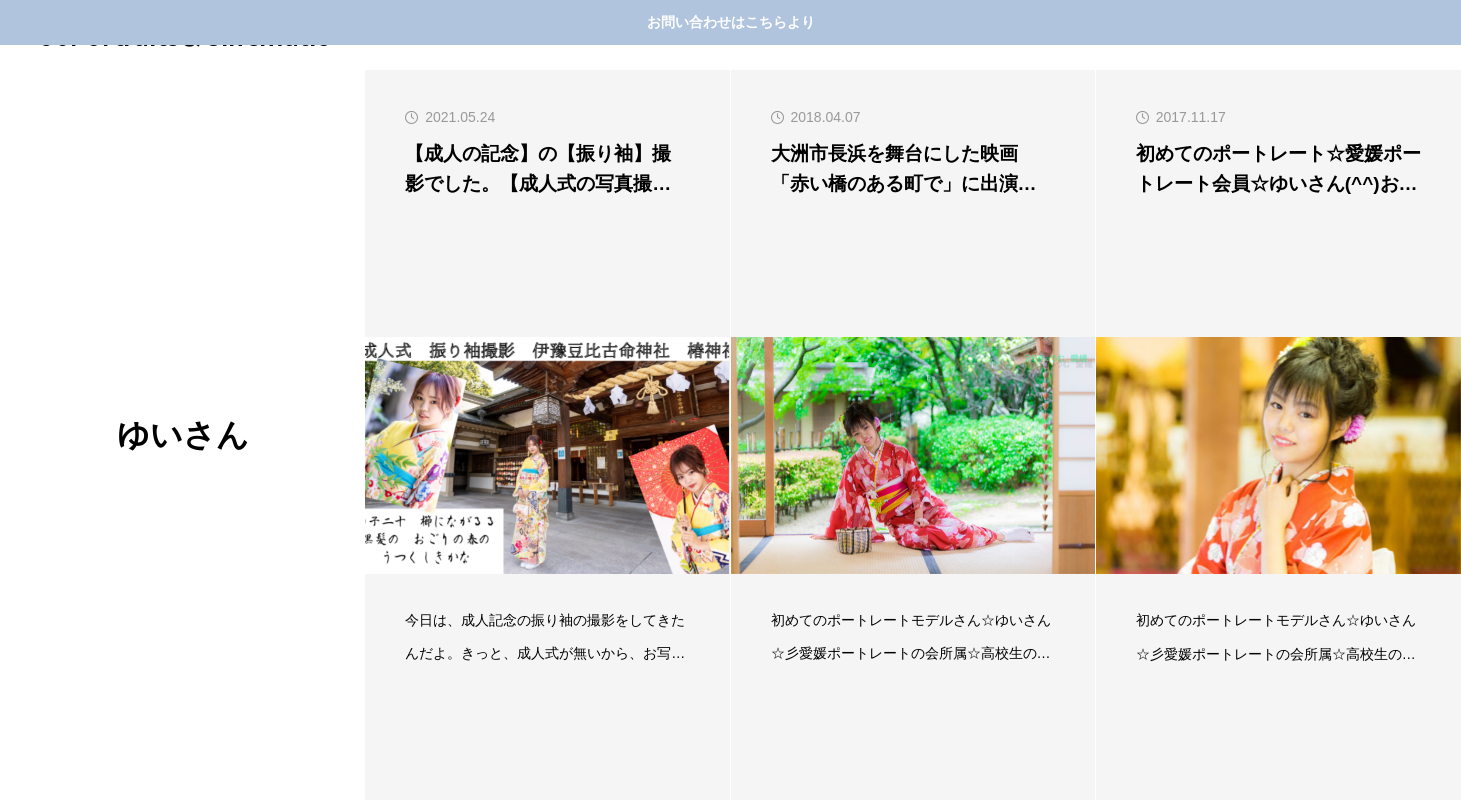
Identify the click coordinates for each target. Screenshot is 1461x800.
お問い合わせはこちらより (731, 22)
